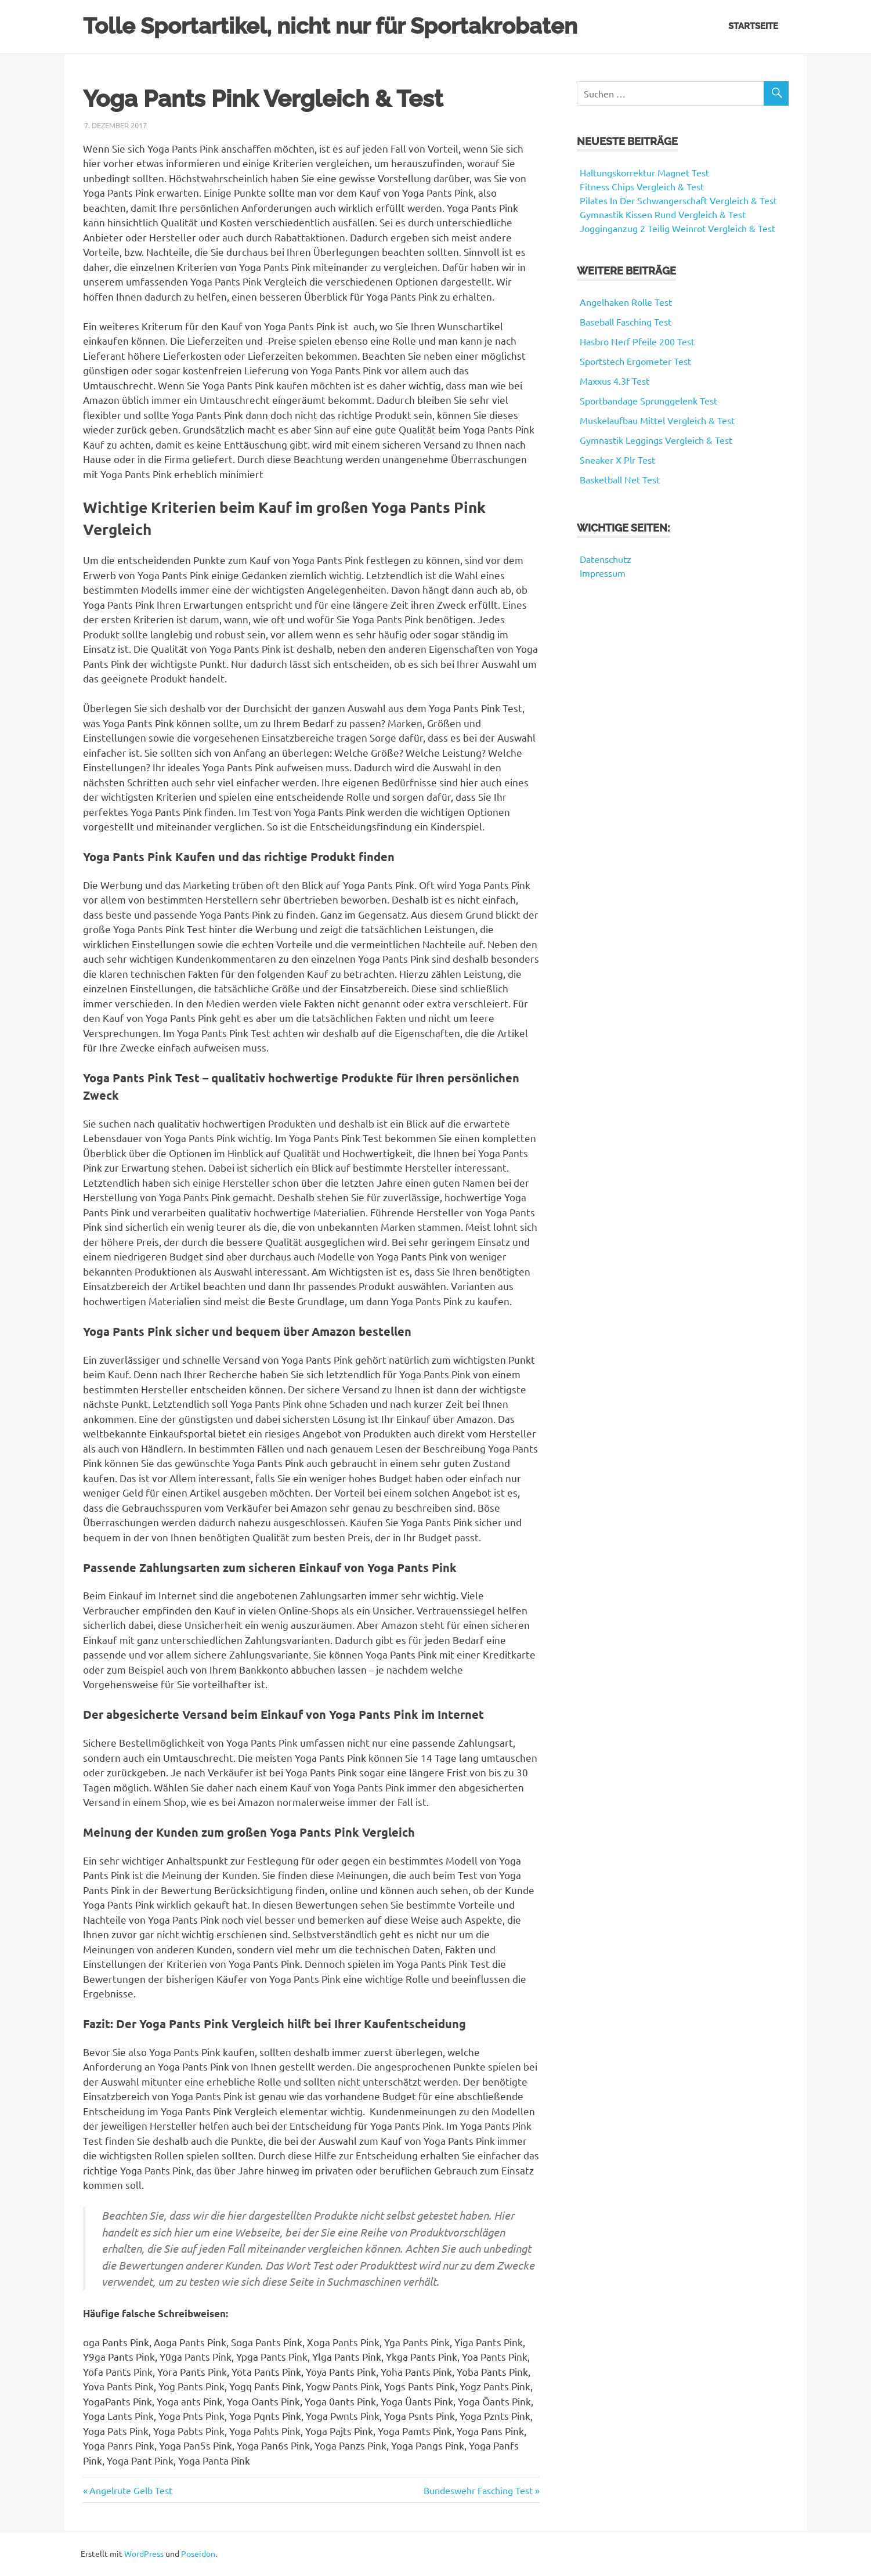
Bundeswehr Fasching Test (478, 2490)
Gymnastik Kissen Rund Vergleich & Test (663, 214)
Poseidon (198, 2553)
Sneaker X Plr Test (617, 459)
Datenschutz (605, 559)
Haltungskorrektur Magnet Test (644, 172)
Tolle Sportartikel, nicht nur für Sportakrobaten (330, 26)
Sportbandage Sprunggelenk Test (648, 400)
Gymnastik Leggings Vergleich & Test (656, 440)
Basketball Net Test (620, 479)
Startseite (753, 26)
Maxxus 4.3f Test (614, 380)
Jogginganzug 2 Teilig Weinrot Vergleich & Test (677, 228)
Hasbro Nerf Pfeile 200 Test (637, 341)
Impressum (603, 573)
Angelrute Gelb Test (130, 2490)
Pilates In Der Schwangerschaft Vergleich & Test (678, 200)
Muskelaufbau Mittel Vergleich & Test (657, 420)
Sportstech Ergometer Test (635, 361)
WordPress (144, 2553)
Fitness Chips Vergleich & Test (642, 186)
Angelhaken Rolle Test (626, 302)
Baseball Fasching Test (625, 321)
